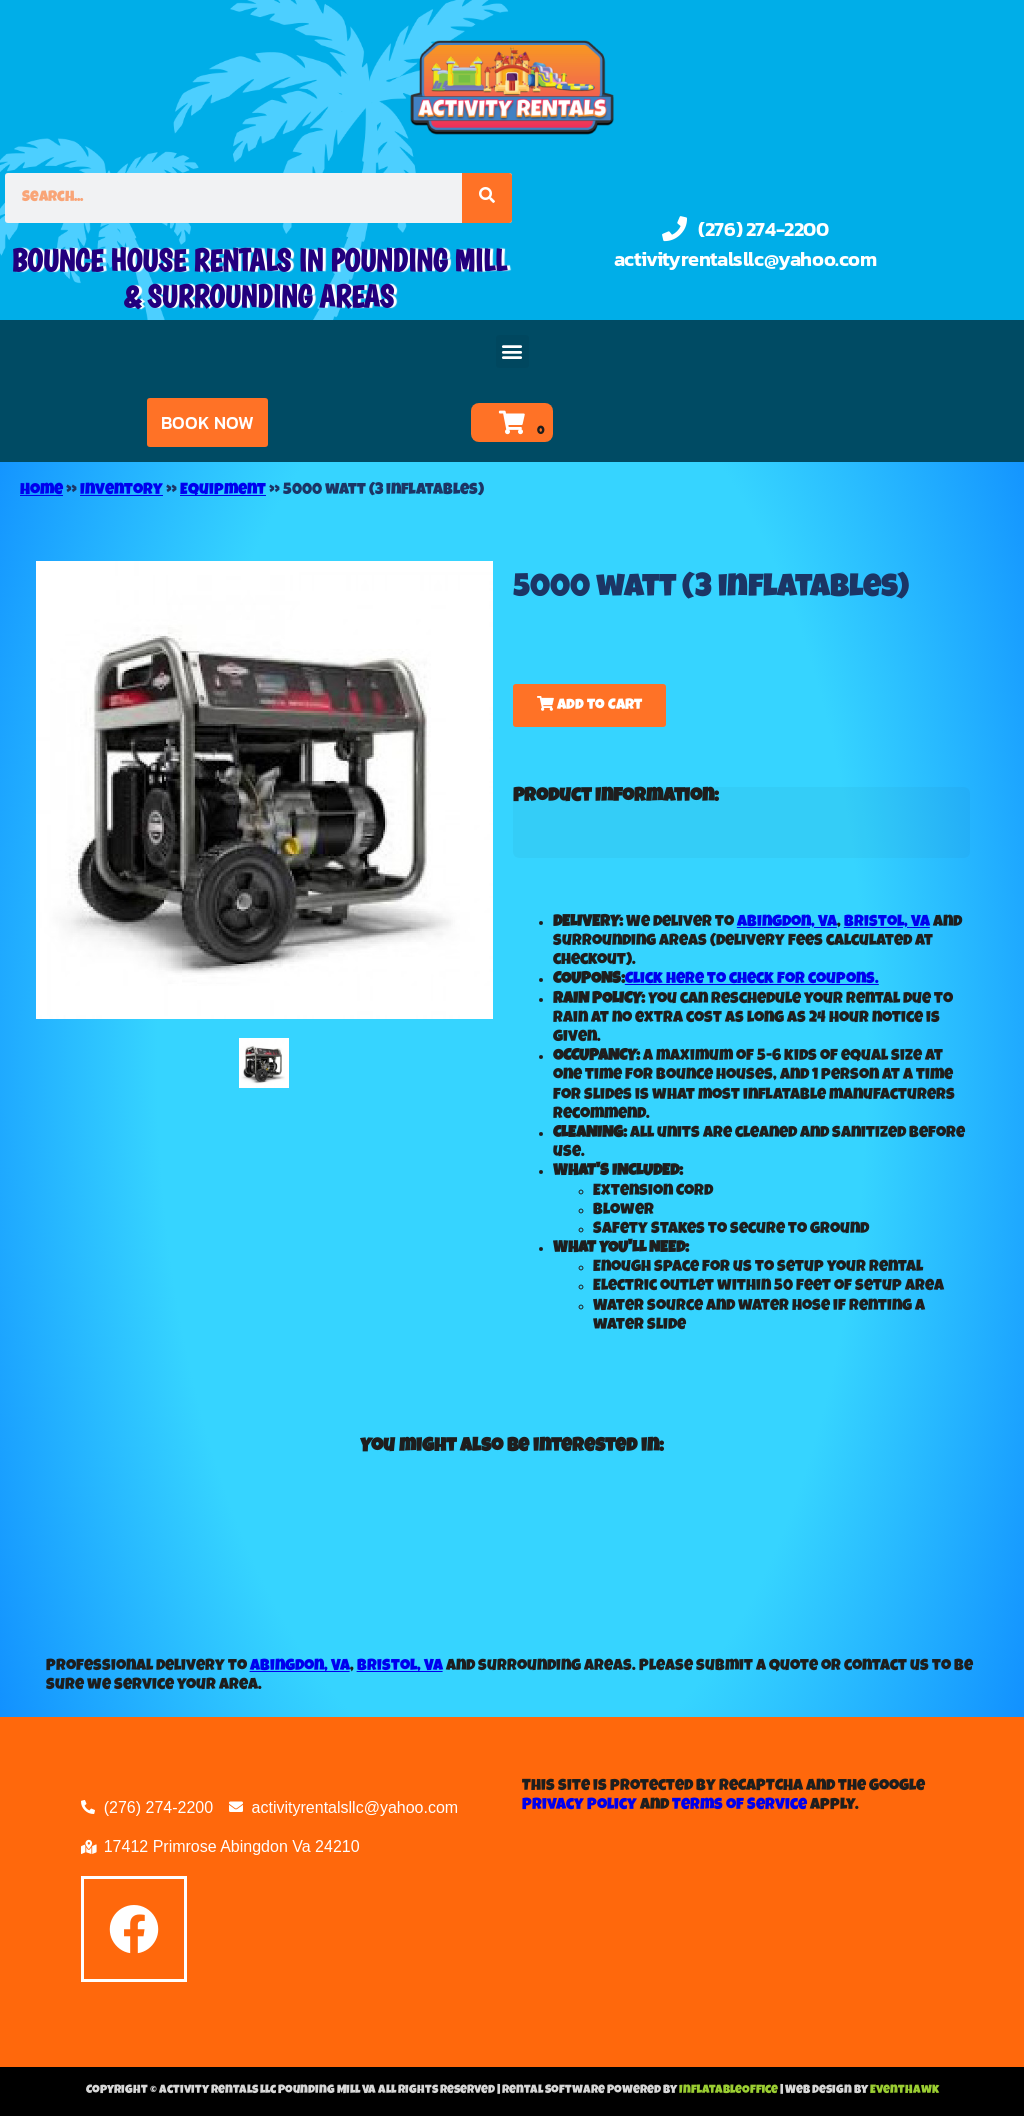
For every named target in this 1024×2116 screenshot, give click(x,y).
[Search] (487, 198)
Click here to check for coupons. (752, 980)
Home (41, 491)
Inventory (121, 491)
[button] (512, 351)
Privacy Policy (579, 1806)
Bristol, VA (887, 923)
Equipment (223, 491)
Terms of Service (739, 1806)
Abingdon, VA (787, 923)
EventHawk (904, 2091)
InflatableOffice (729, 2091)
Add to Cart (589, 704)
